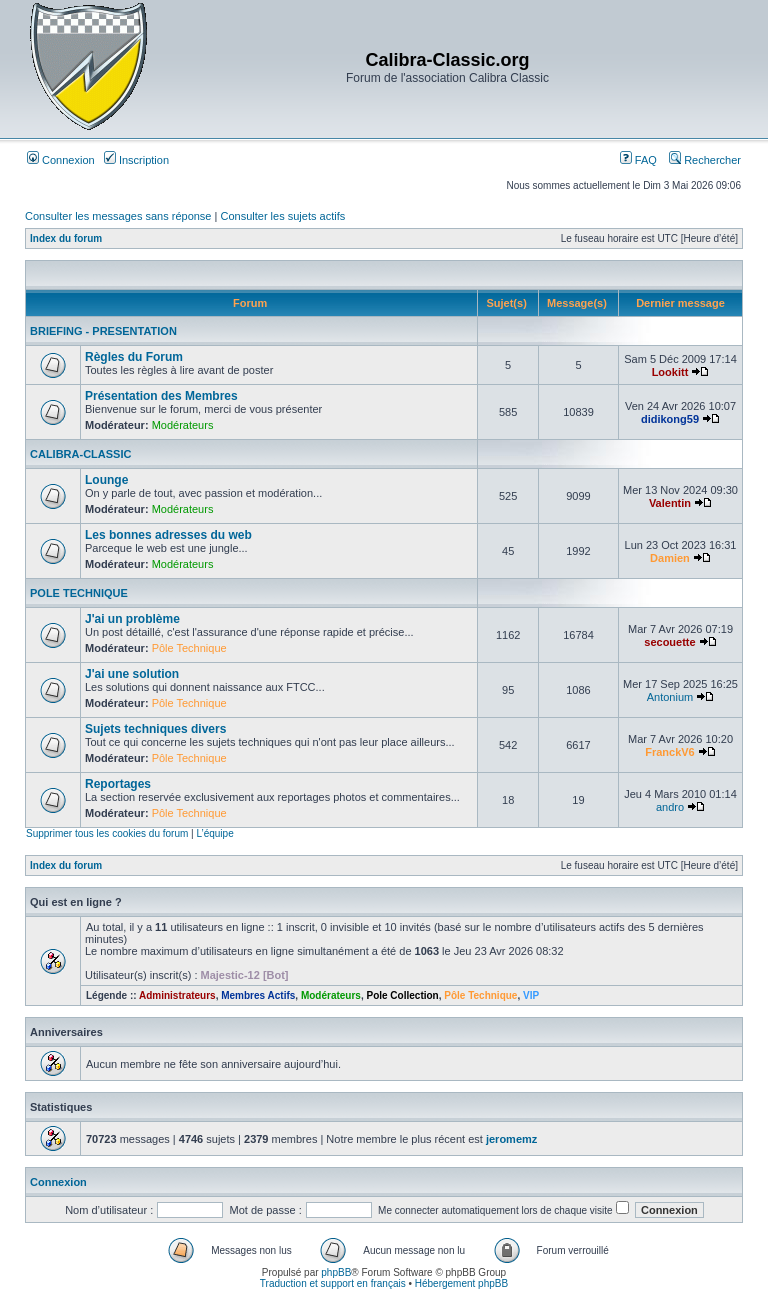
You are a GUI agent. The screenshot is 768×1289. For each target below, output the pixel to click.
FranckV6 (670, 752)
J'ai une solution (132, 674)
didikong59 (670, 419)
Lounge (106, 480)
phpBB (336, 1272)
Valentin (670, 503)
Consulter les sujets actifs (282, 216)
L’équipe (214, 833)
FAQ (638, 160)
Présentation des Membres (161, 396)
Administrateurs (177, 995)
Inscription (136, 160)
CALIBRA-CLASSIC (80, 454)
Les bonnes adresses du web (168, 535)
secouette (669, 642)
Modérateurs (183, 425)
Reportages (118, 784)
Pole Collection (402, 995)
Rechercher (705, 160)
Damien (670, 558)
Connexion (61, 160)
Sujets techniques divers (155, 729)
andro (670, 807)
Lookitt (670, 372)
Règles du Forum (134, 357)
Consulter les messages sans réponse (118, 216)
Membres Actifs (258, 995)
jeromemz (511, 1139)
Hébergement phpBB (461, 1283)
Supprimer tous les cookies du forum (107, 833)
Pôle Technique (189, 648)
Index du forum (66, 238)
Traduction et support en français (333, 1283)
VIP (531, 995)
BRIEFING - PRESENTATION (103, 331)
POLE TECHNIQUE (79, 593)
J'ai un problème (132, 619)
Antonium (670, 697)
